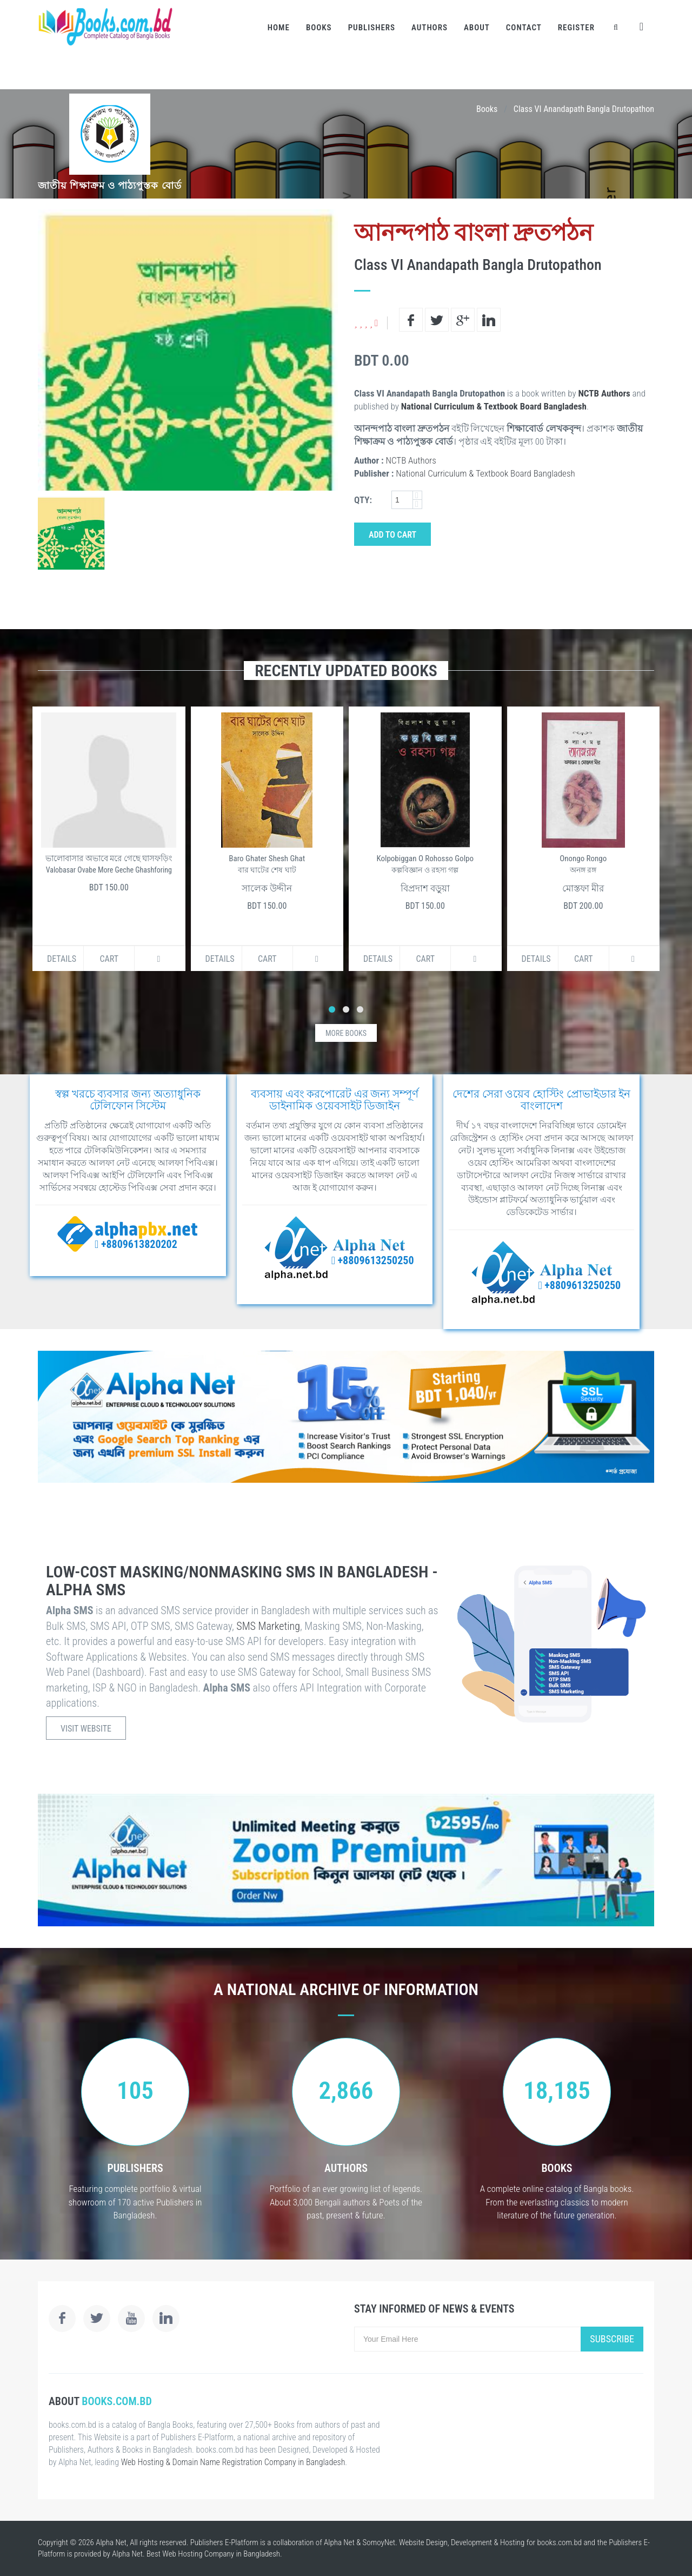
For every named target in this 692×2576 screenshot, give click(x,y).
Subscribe (612, 2338)
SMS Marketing (268, 1626)
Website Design (423, 2542)
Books (319, 27)
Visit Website (86, 1728)
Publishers (371, 27)
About (477, 27)
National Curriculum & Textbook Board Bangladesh (494, 406)
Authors (429, 27)
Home (279, 27)
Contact (524, 27)
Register (576, 27)
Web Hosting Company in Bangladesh (221, 2554)
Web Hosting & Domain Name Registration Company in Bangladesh (233, 2462)
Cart (108, 959)
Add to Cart (392, 535)
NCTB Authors (604, 393)
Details (61, 959)
